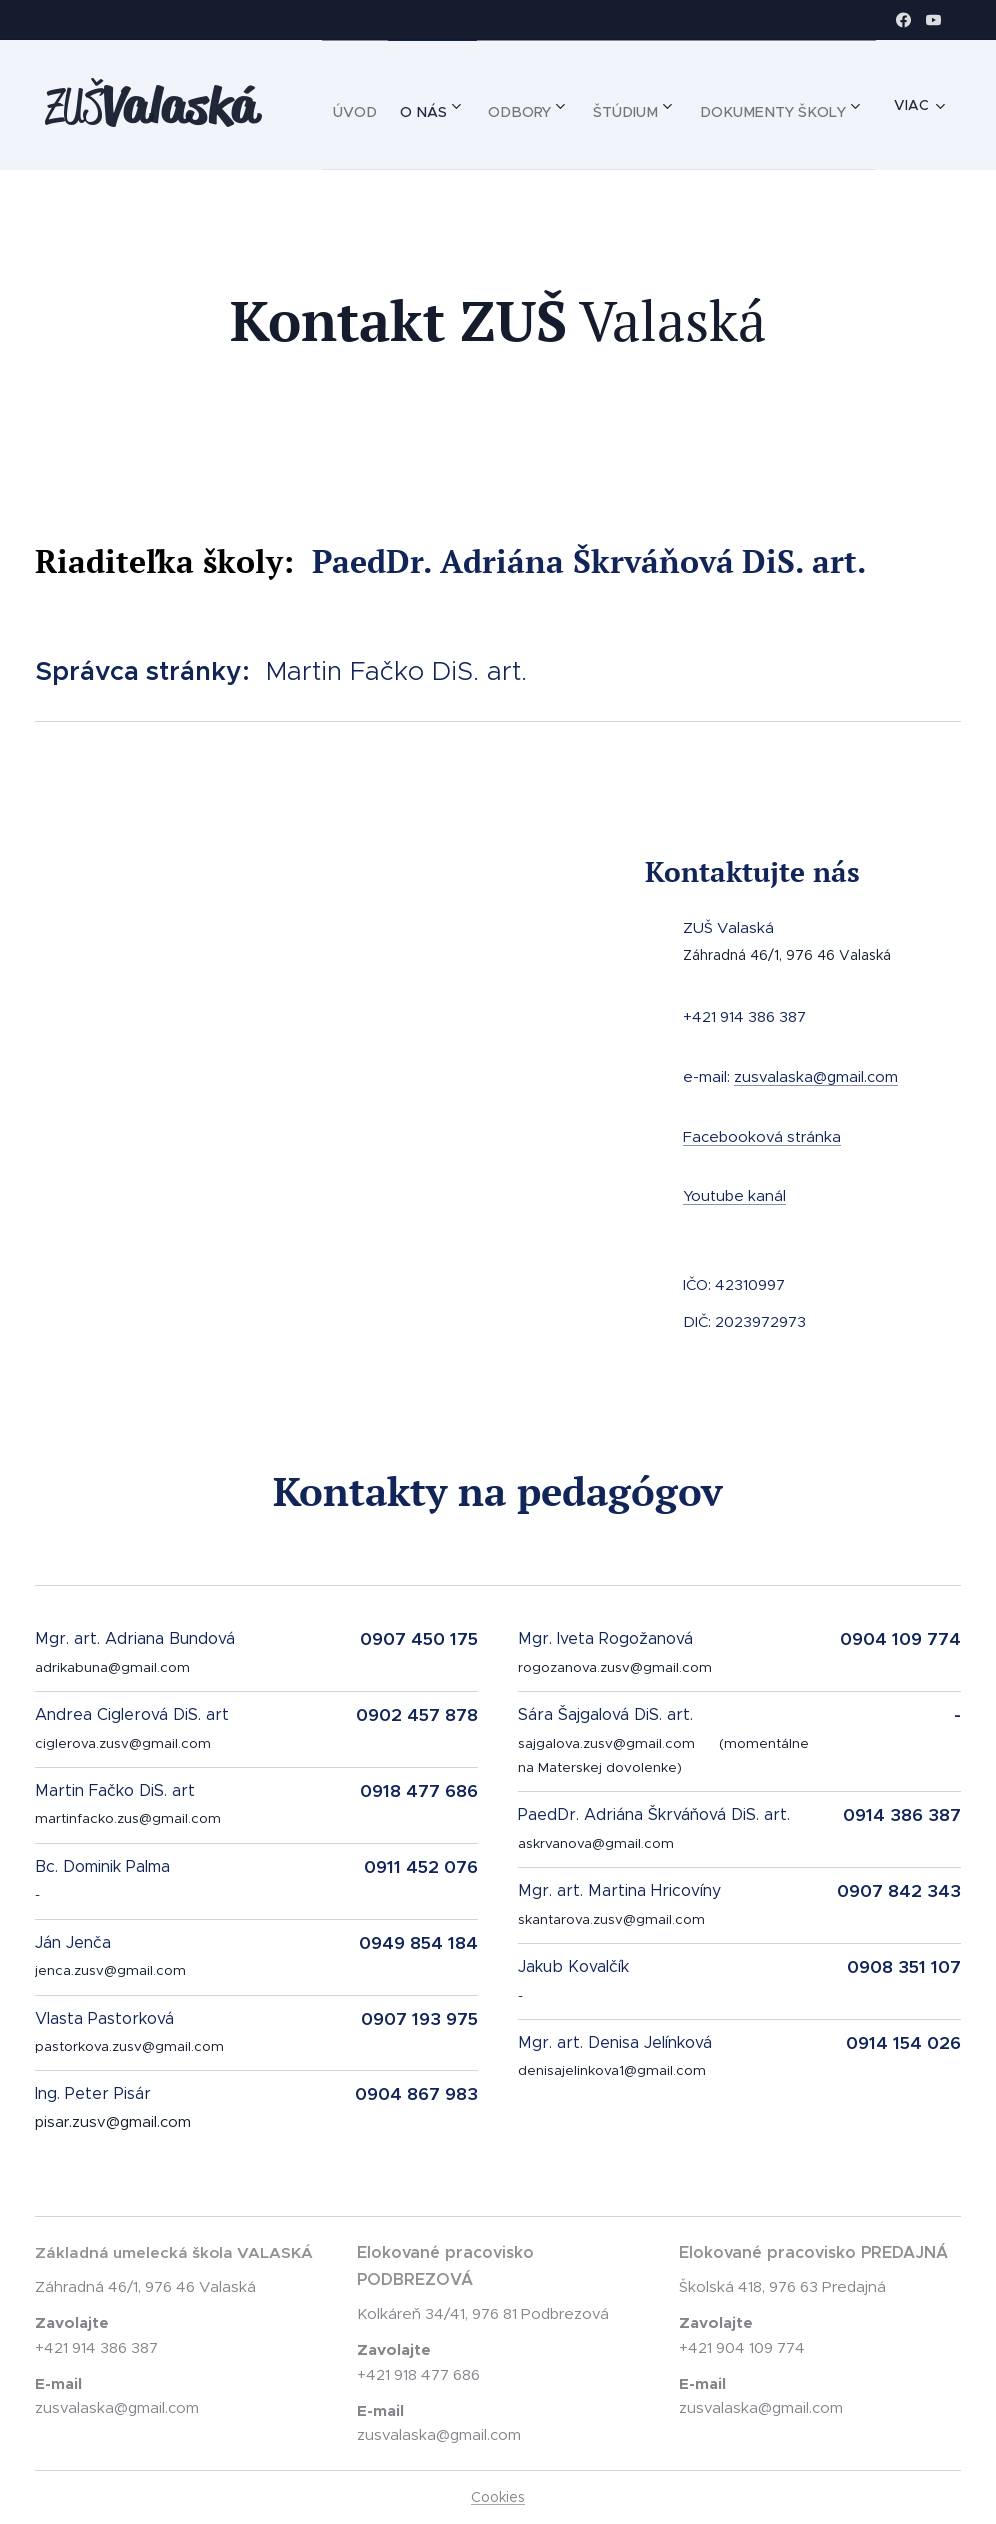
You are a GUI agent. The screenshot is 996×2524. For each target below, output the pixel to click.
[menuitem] (517, 105)
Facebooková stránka (762, 1135)
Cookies (498, 2497)
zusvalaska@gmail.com (816, 1075)
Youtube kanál (734, 1195)
